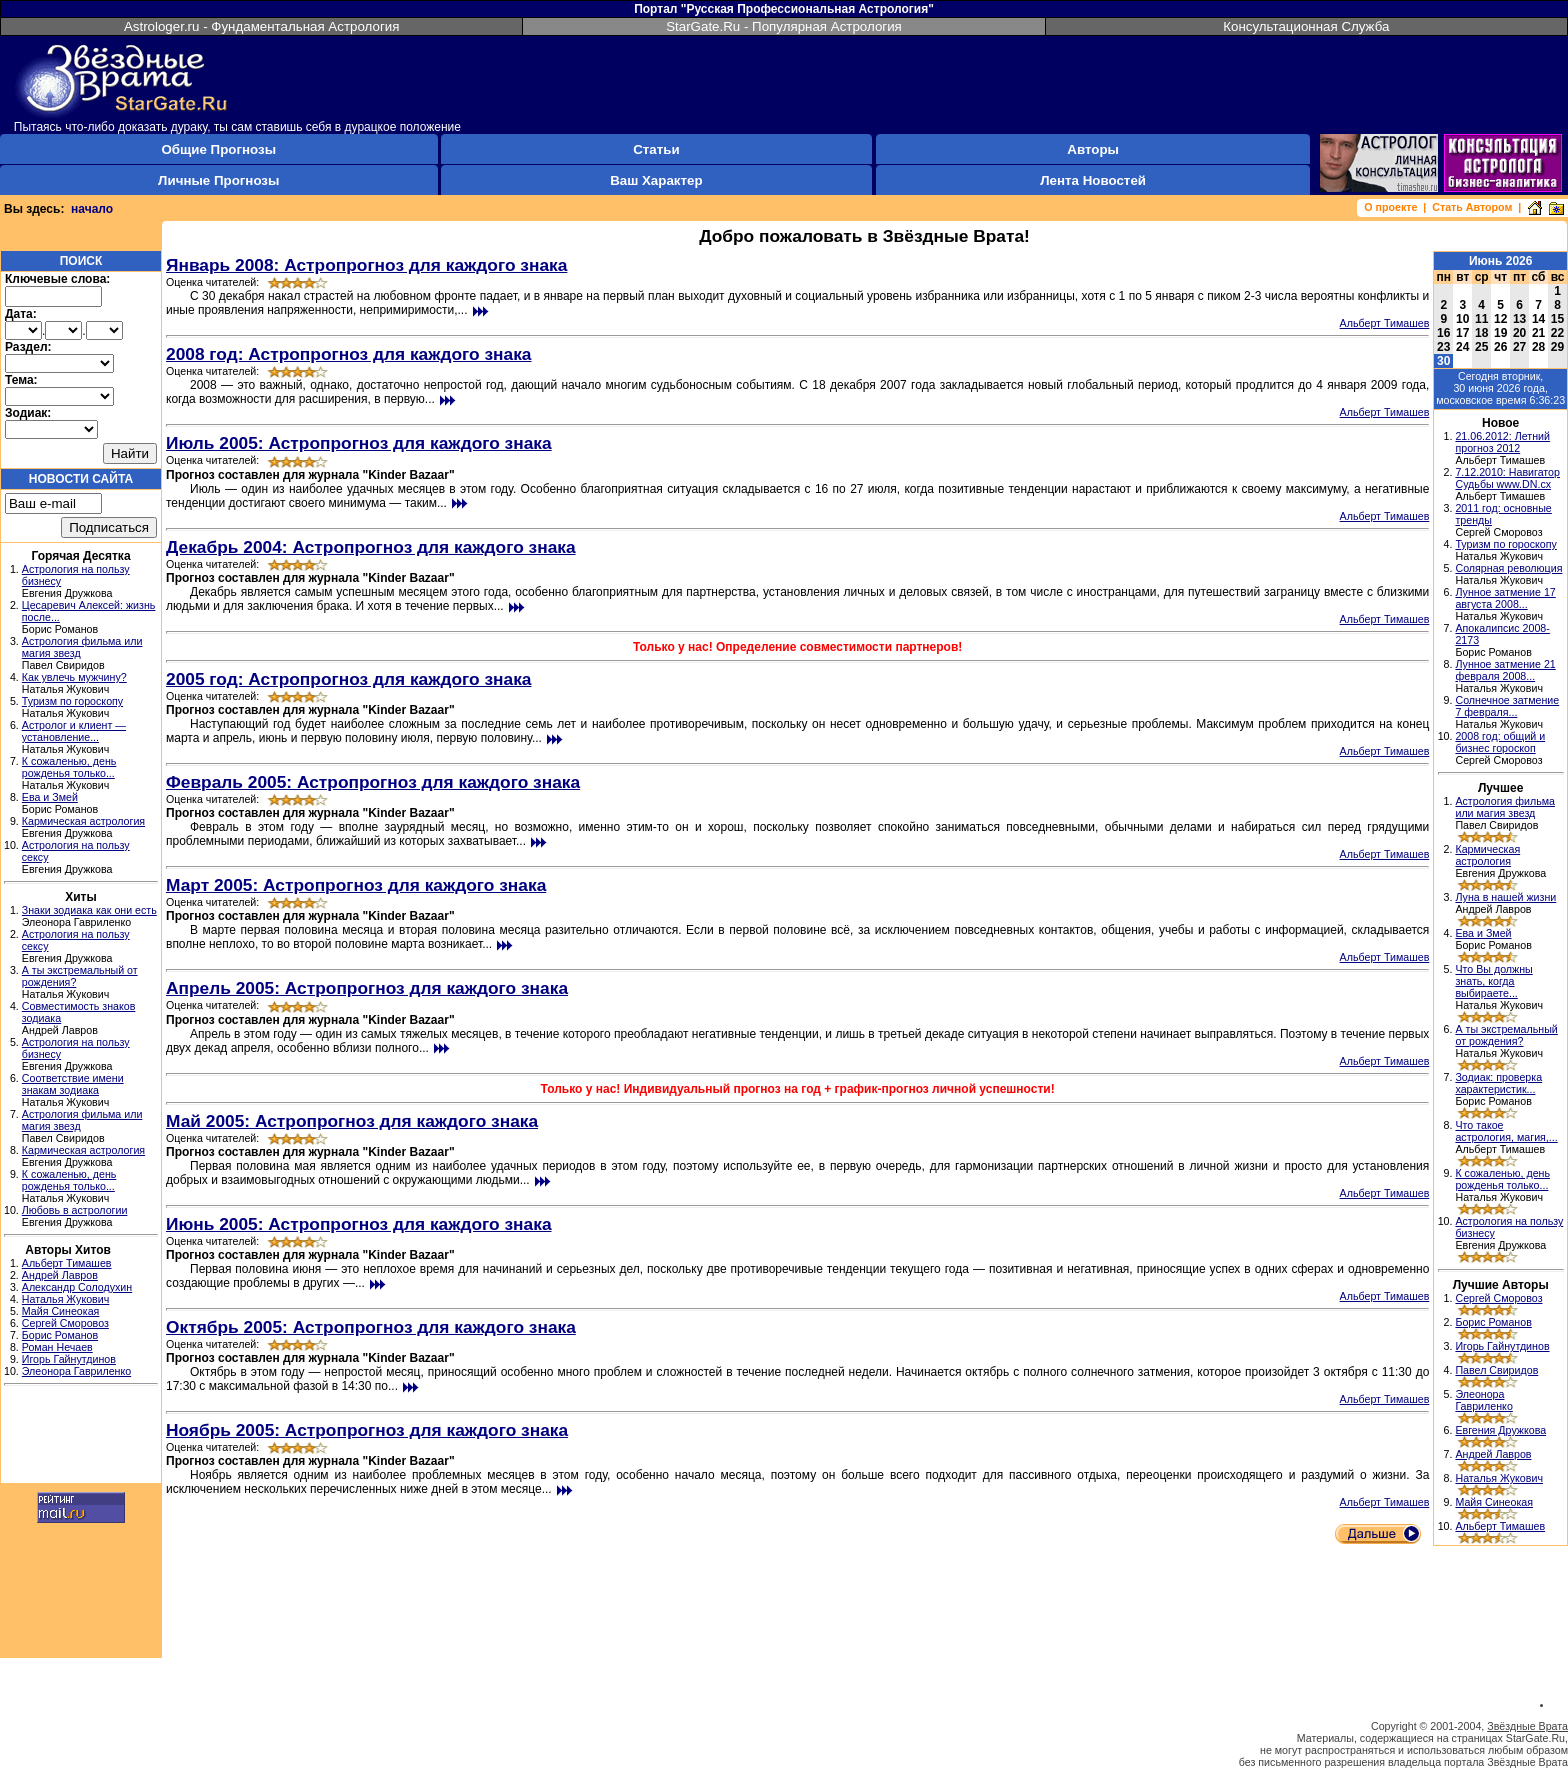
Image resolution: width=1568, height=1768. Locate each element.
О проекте (1390, 207)
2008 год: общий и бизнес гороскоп (1500, 742)
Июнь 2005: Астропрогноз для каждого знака (359, 1224)
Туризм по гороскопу (72, 701)
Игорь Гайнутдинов (69, 1359)
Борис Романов (60, 1335)
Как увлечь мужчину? (74, 677)
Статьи (656, 149)
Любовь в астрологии (75, 1210)
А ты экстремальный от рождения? (1506, 1035)
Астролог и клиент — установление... (74, 731)
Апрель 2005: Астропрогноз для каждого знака (367, 988)
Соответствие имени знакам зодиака (73, 1084)
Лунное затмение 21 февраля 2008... (1505, 670)
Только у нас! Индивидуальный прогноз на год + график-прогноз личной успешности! (798, 1089)
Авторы (1093, 149)
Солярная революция (1508, 568)
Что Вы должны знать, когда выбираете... (1493, 981)
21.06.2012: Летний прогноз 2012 (1502, 442)
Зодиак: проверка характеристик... (1498, 1083)
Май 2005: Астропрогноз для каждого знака (352, 1121)
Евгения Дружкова (1500, 1430)
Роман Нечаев (57, 1347)
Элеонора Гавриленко (76, 1371)
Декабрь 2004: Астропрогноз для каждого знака (371, 547)
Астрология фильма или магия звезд (1505, 807)
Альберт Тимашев (67, 1263)
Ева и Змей (50, 797)
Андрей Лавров (60, 1275)
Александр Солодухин (77, 1287)
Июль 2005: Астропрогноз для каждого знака (359, 443)
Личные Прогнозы (218, 180)
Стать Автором (1472, 207)
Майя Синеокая (61, 1311)
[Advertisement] (81, 1437)
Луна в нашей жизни (1505, 897)
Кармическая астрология (83, 821)
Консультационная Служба (1306, 26)
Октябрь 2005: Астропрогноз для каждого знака (371, 1327)
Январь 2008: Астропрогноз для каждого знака (366, 265)
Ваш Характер (656, 180)
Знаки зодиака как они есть (89, 910)
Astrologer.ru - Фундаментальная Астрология (262, 26)
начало (92, 209)
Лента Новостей (1093, 180)
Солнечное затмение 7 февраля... (1507, 706)
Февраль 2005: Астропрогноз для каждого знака (373, 782)
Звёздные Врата (1527, 1726)
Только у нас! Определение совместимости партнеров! (797, 647)
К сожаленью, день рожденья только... (69, 767)
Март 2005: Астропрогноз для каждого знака (356, 885)
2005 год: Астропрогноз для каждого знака (349, 679)
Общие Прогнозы (218, 149)
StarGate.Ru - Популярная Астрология (784, 26)
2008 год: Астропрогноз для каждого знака (349, 354)
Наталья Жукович (66, 1299)
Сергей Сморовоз (65, 1323)
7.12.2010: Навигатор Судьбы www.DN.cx (1507, 478)
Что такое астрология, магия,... (1506, 1131)
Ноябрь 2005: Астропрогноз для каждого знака (367, 1430)
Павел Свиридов (1496, 1370)
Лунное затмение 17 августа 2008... (1505, 598)
